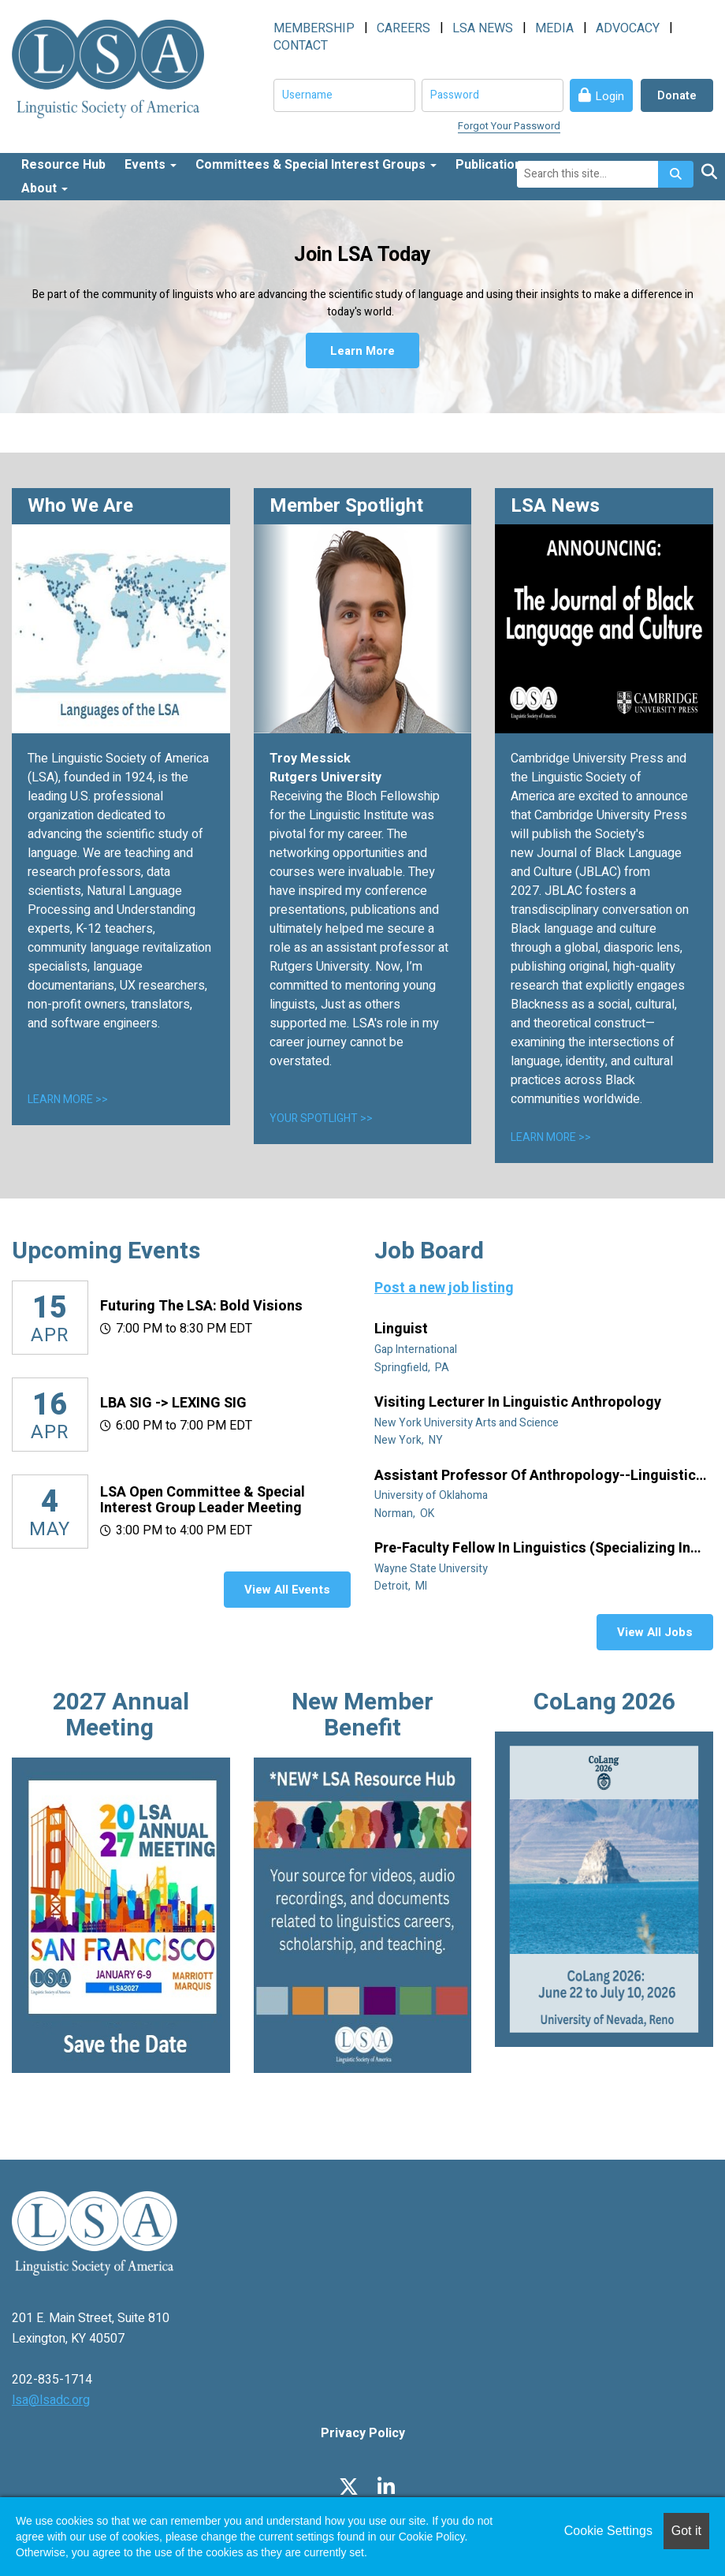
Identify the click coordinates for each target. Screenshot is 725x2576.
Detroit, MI (401, 1586)
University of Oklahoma (432, 1495)
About (44, 188)
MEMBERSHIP (314, 28)
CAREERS (403, 28)
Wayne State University (432, 1568)
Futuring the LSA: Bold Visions (201, 1306)
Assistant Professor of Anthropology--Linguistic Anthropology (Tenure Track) (535, 1476)
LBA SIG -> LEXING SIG (173, 1403)
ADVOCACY (628, 28)
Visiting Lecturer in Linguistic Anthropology (519, 1403)
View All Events (287, 1589)
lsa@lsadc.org (51, 2400)
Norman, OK (405, 1513)
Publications (497, 164)
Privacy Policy (363, 2433)
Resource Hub (63, 164)
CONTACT (300, 45)
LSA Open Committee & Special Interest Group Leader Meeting (202, 1500)
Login (609, 96)
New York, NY (409, 1440)
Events (151, 164)
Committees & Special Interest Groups (316, 164)
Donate (677, 95)
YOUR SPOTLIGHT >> (321, 1118)
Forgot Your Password (509, 125)
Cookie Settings (608, 2530)
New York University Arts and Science (467, 1423)
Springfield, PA (413, 1367)
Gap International (416, 1349)
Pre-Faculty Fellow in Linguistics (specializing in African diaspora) (532, 1548)
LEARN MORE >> (68, 1099)
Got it (686, 2530)
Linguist (402, 1329)
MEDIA (554, 28)
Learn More (362, 351)
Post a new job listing (444, 1288)
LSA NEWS (482, 28)
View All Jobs (655, 1632)
